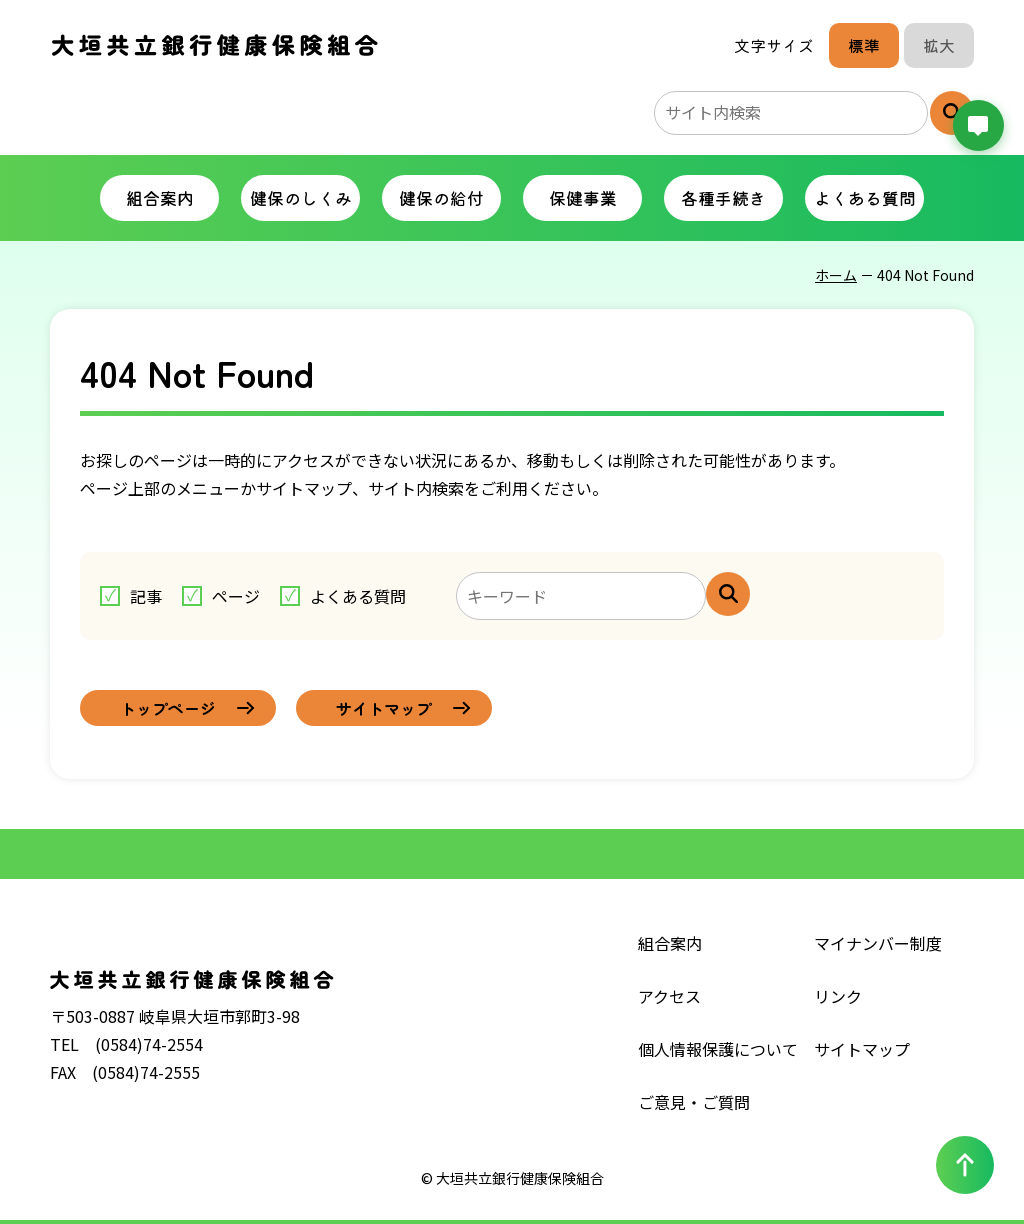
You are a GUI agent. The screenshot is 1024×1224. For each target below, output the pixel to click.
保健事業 (583, 197)
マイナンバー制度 (878, 943)
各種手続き (723, 197)
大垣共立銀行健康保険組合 (215, 45)
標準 (864, 45)
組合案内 (160, 197)
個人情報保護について (718, 1049)
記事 (146, 596)
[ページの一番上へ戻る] (965, 1165)
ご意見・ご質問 (694, 1102)
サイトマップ (862, 1049)
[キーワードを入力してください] (581, 596)
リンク (838, 996)
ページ (236, 596)
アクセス (669, 996)
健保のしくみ (301, 197)
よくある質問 (865, 197)
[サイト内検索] (728, 594)
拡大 (939, 45)
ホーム (836, 275)
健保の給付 (441, 197)
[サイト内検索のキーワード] (791, 113)
